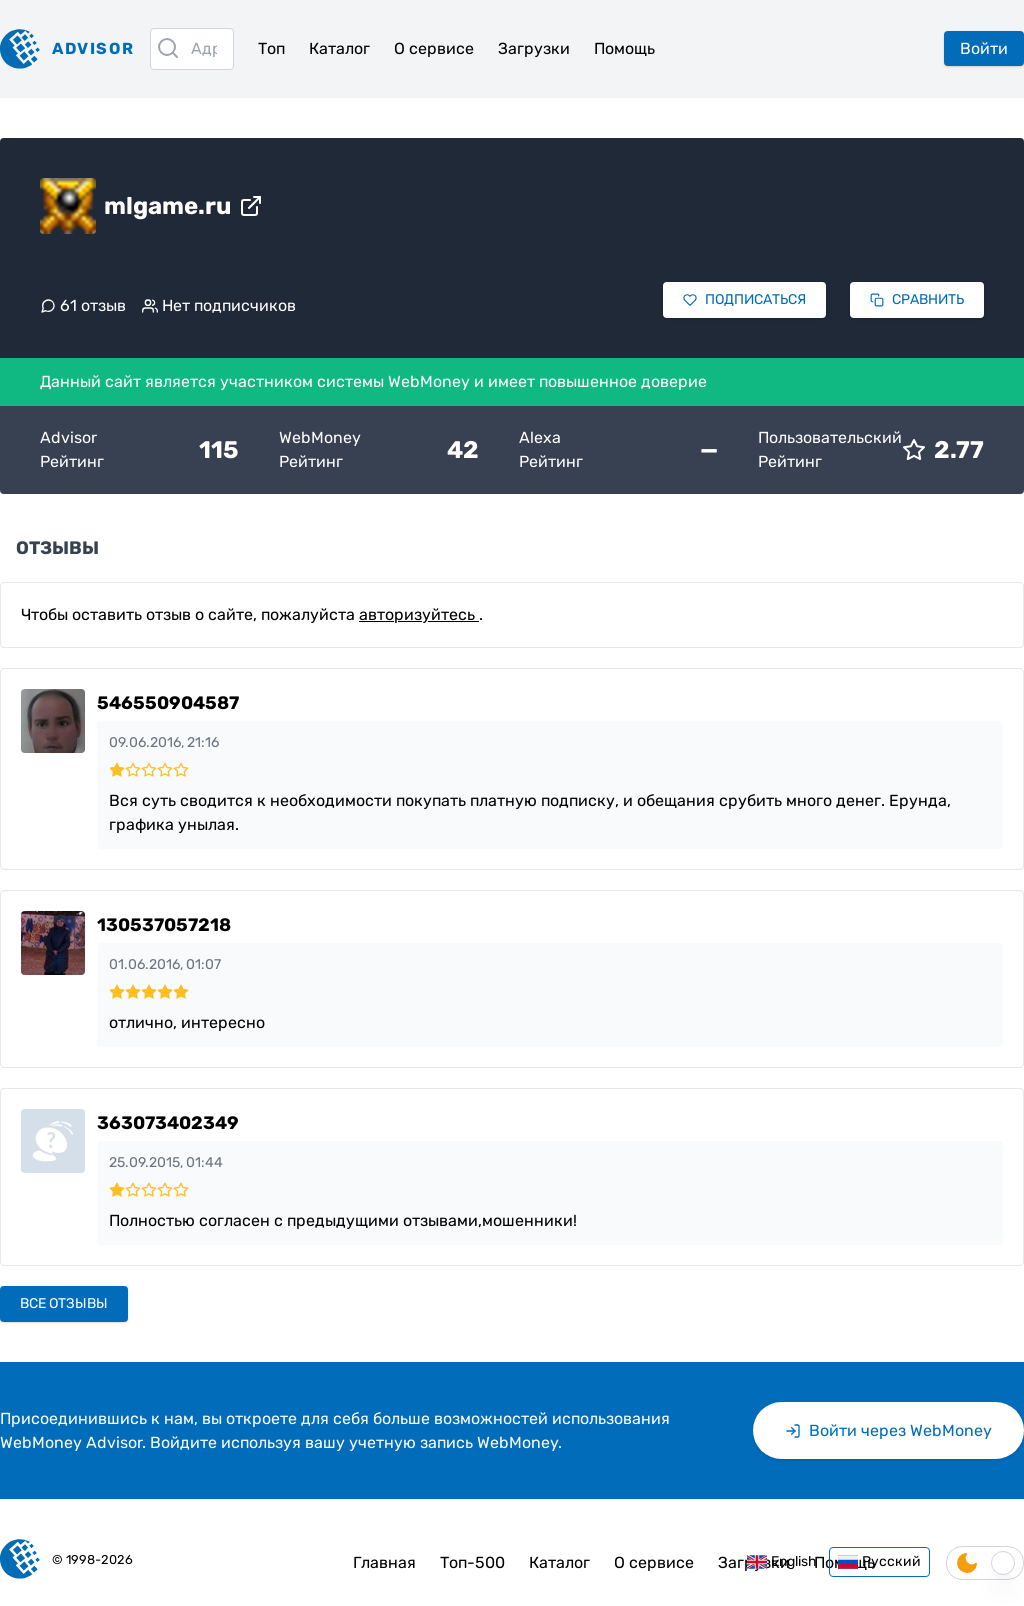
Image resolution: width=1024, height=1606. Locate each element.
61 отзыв (83, 305)
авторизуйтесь (419, 614)
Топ (271, 48)
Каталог (339, 48)
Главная (384, 1562)
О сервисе (434, 48)
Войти (984, 48)
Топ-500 (472, 1562)
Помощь (624, 48)
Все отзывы (64, 1303)
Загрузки (534, 48)
